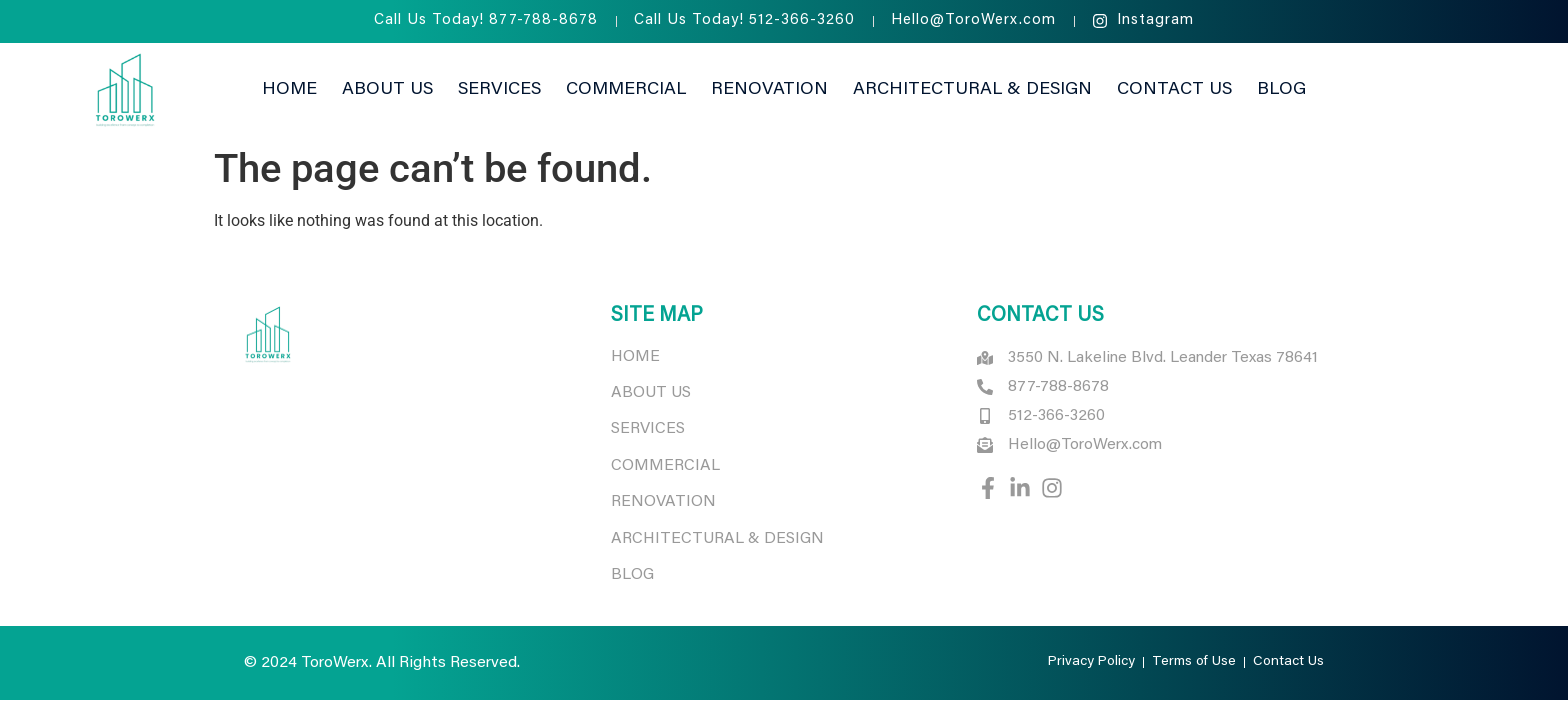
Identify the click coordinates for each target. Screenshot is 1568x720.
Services (499, 90)
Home (289, 90)
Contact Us (1174, 90)
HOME (635, 357)
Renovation (769, 90)
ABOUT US (651, 393)
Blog (1281, 90)
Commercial (626, 90)
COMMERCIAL (665, 466)
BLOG (632, 575)
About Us (387, 90)
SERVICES (648, 429)
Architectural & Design (972, 90)
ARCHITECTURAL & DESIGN (719, 539)
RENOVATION (663, 502)
